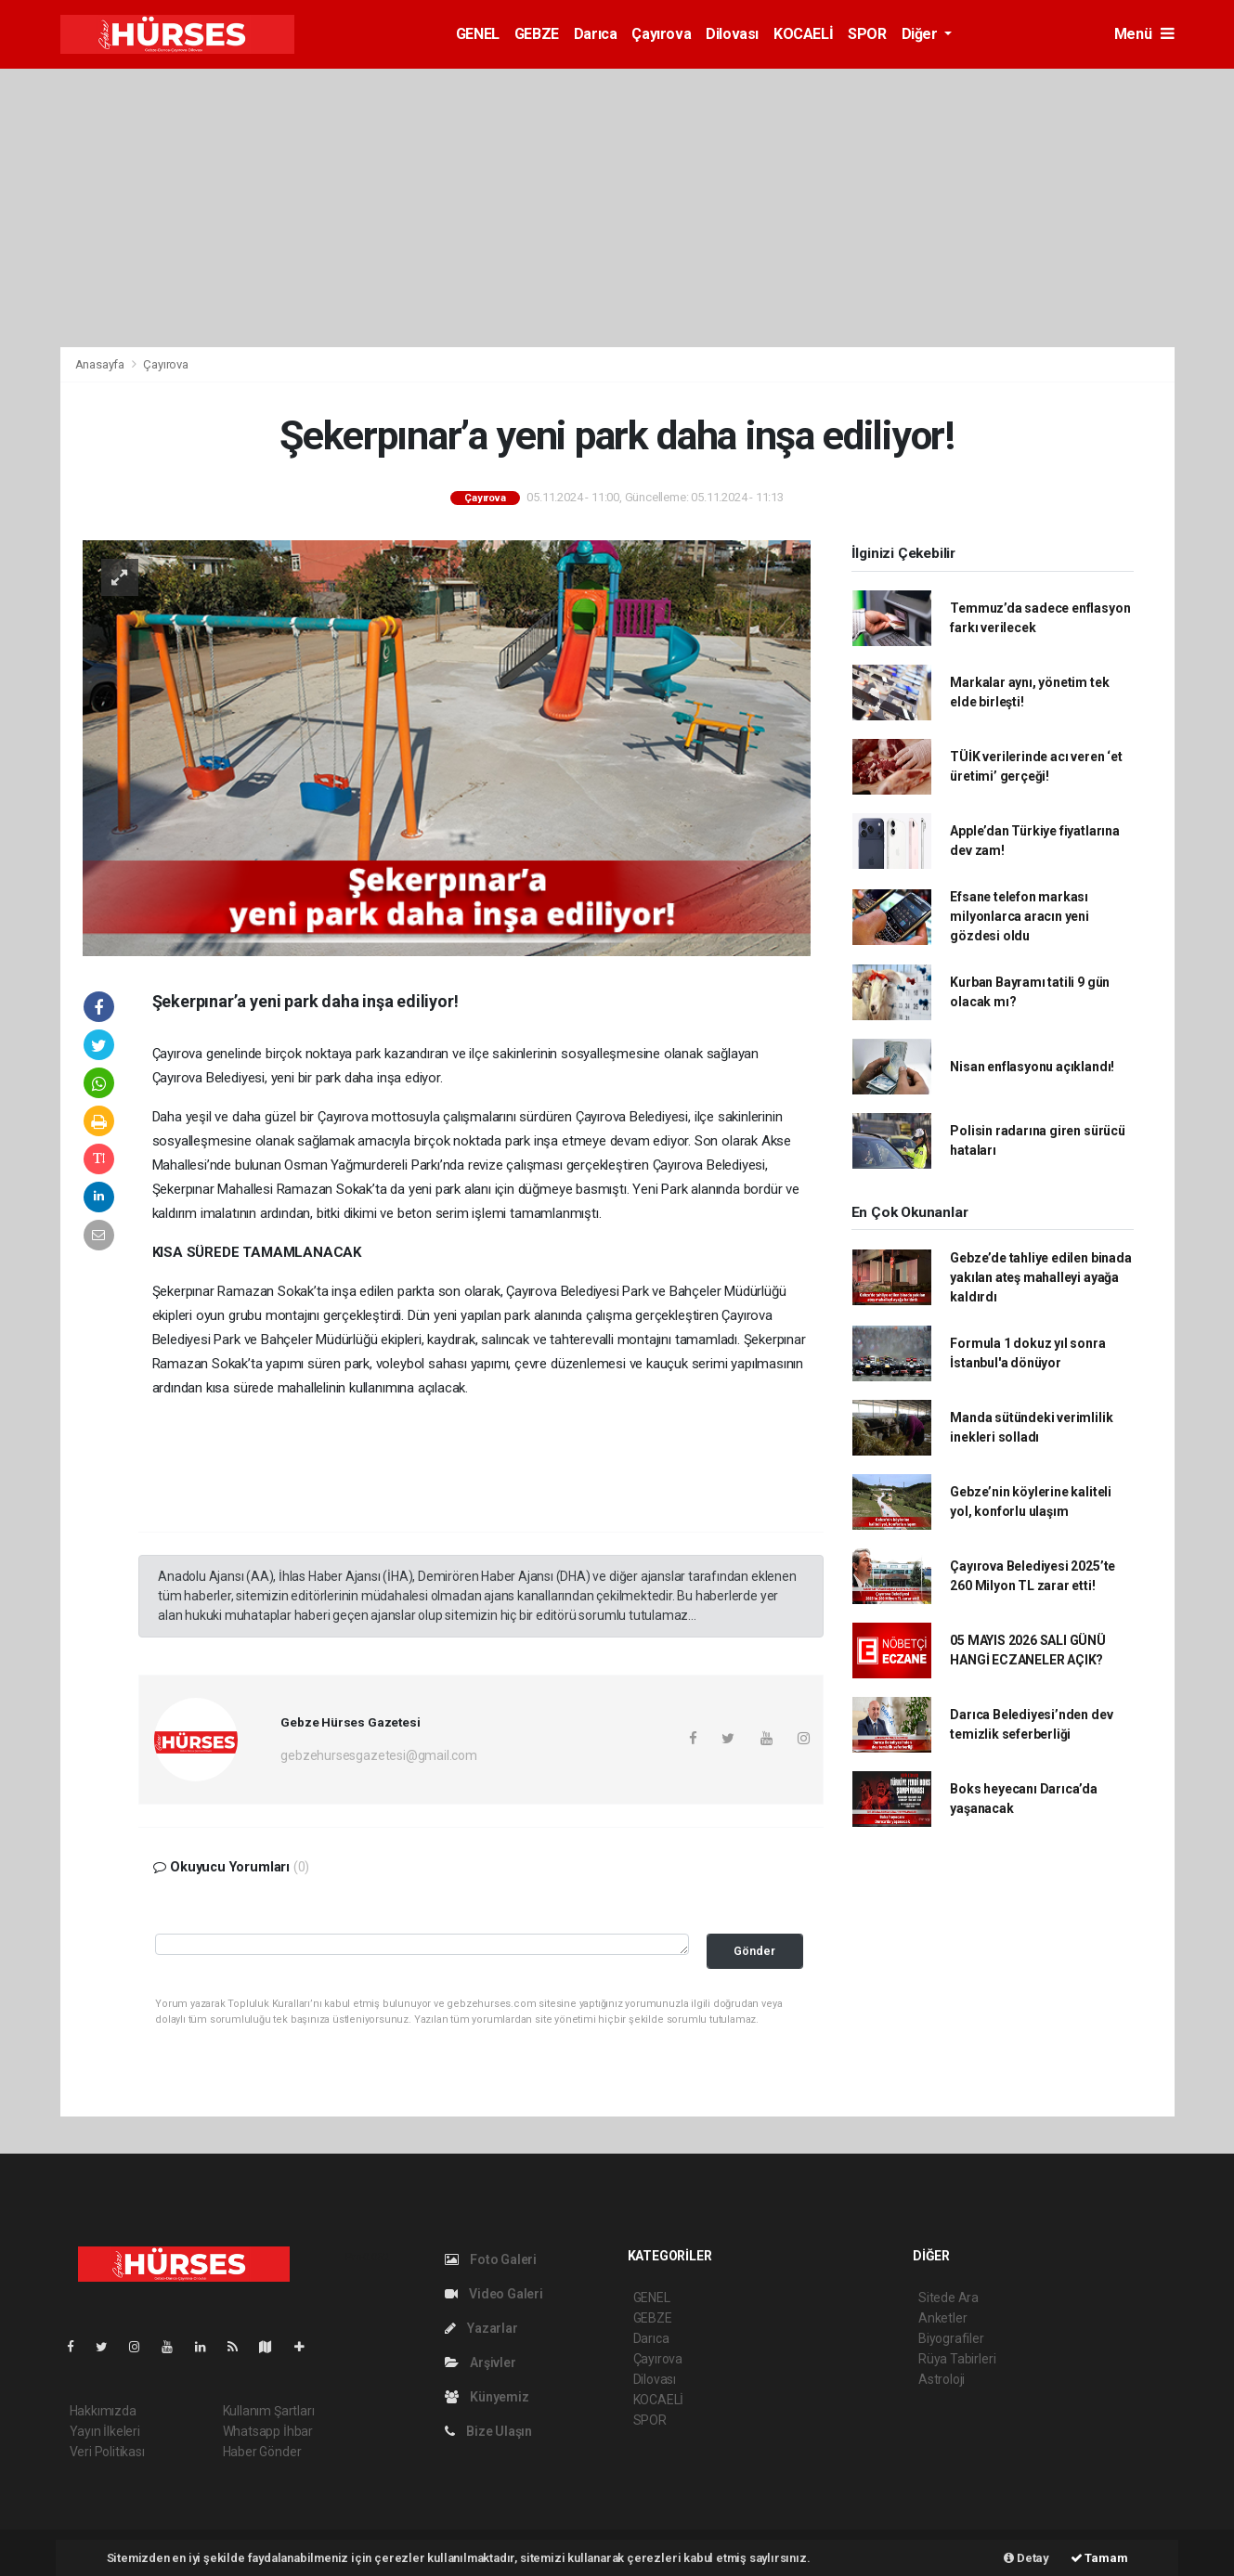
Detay (1026, 2558)
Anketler (942, 2318)
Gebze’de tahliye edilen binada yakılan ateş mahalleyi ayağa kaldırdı (1040, 1277)
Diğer (922, 34)
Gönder (754, 1951)
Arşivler (480, 2362)
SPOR (867, 34)
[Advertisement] (617, 208)
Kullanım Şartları (269, 2410)
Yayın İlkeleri (105, 2431)
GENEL (478, 34)
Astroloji (941, 2379)
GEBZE (536, 34)
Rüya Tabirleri (956, 2358)
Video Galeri (494, 2293)
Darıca (595, 34)
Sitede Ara (948, 2297)
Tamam (1099, 2558)
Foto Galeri (491, 2259)
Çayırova (661, 34)
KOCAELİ (803, 34)
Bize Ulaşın (489, 2431)
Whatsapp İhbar (268, 2431)
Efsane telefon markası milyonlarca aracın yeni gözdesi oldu (1019, 916)
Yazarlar (481, 2328)
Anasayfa (101, 364)
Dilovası (732, 34)
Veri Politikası (107, 2451)
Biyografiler (951, 2338)
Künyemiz (487, 2396)
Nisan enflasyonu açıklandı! (1032, 1066)
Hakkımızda (103, 2410)
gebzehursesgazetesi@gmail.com (378, 1755)
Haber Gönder (262, 2451)
